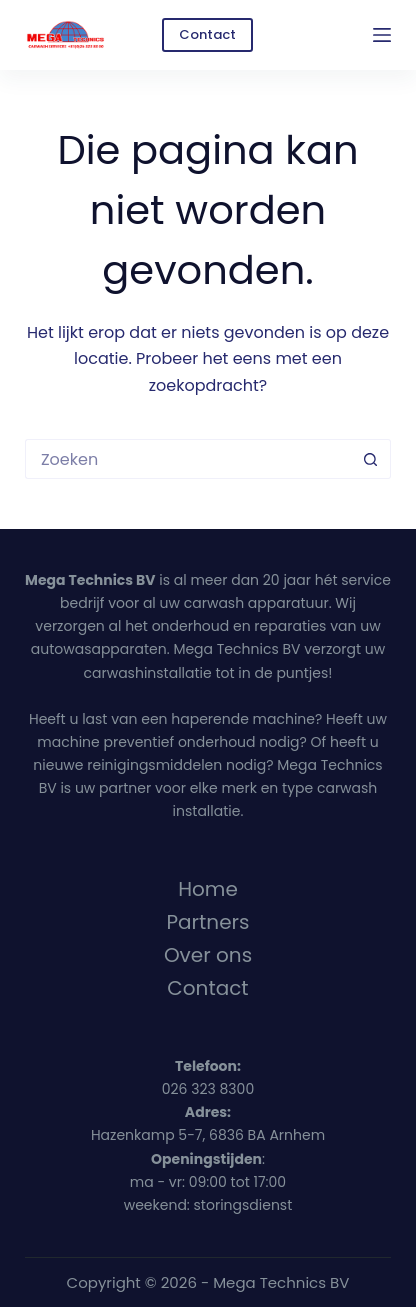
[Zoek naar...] (188, 459)
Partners (208, 922)
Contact (207, 34)
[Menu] (382, 35)
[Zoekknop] (371, 459)
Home (208, 889)
